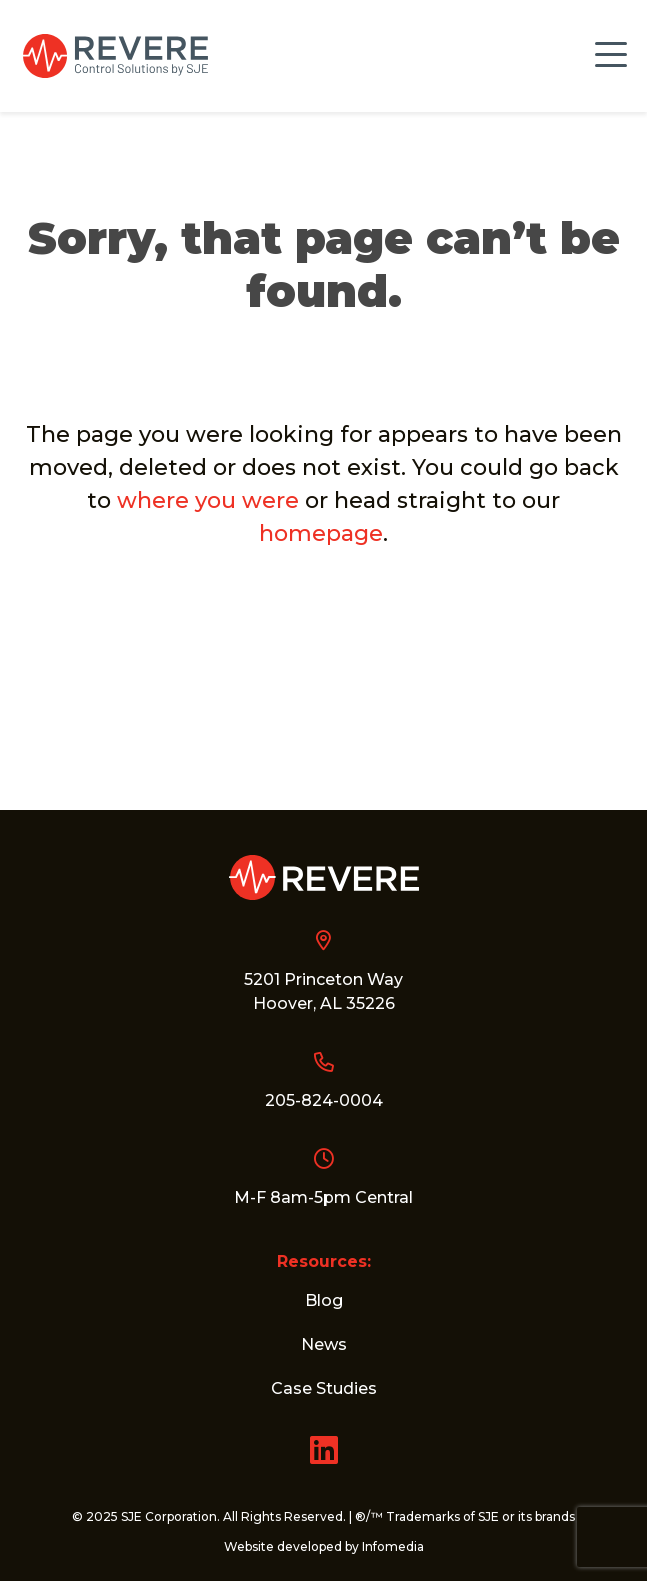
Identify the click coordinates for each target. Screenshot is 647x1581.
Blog (324, 1300)
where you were (208, 500)
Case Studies (324, 1388)
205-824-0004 (324, 1100)
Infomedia (393, 1546)
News (324, 1344)
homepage (321, 533)
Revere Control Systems (115, 56)
